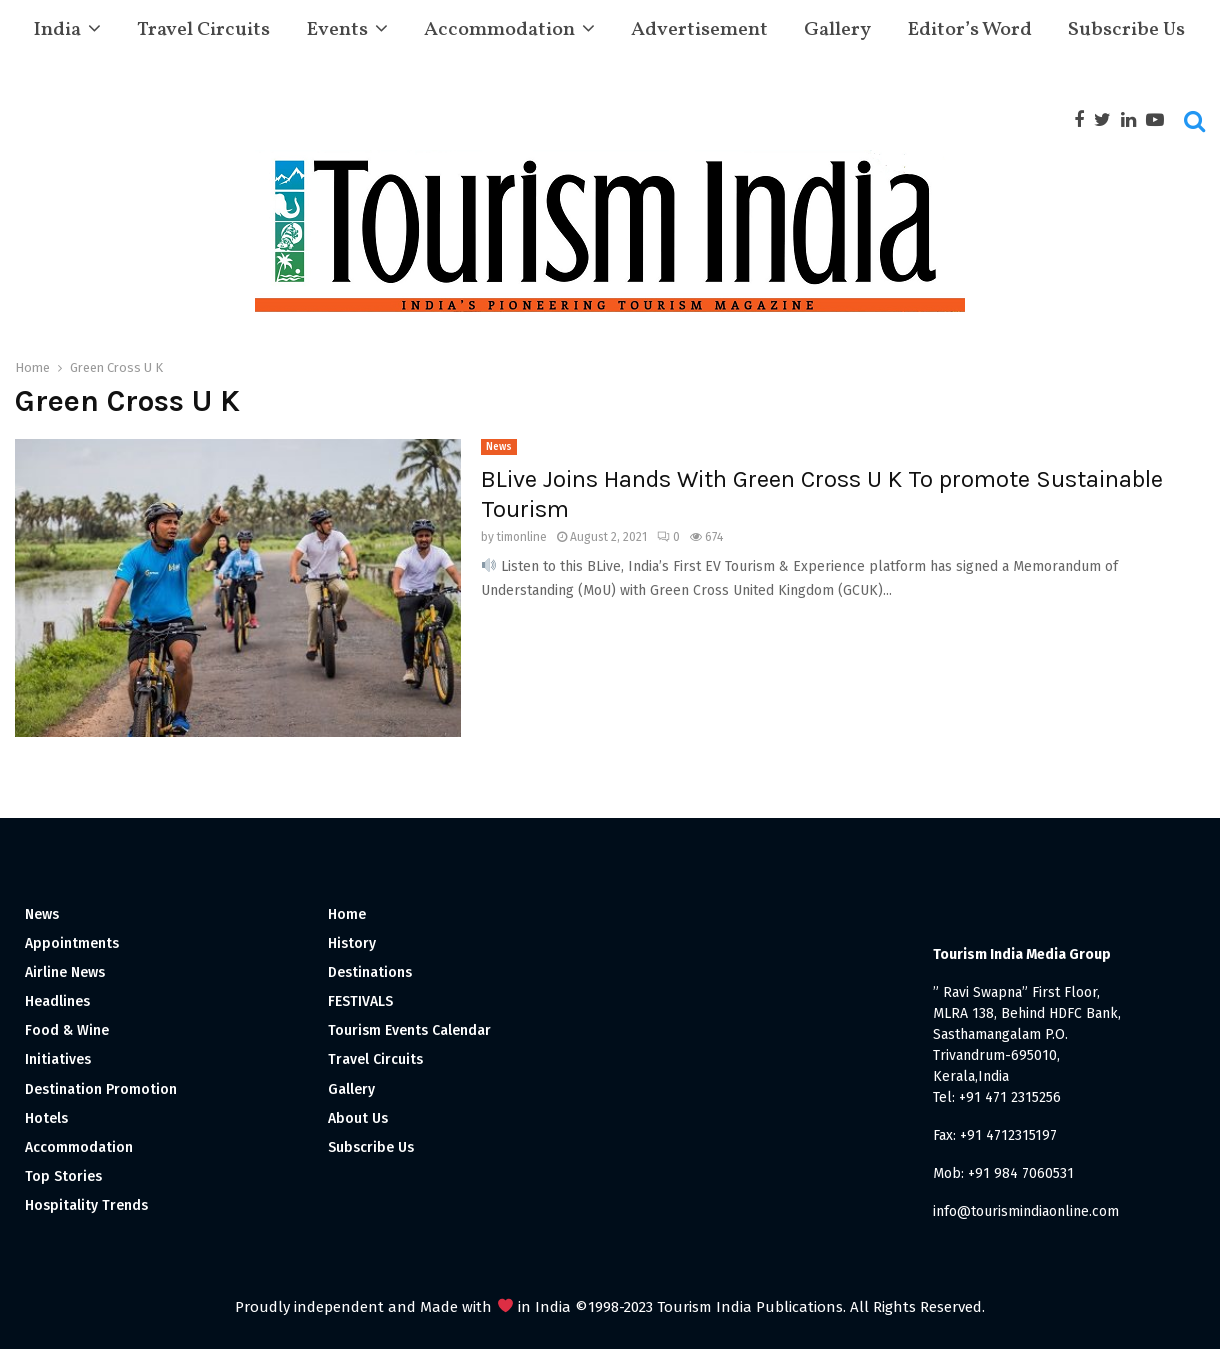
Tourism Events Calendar (409, 1030)
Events (337, 30)
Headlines (57, 1001)
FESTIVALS (360, 1001)
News (499, 447)
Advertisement (699, 30)
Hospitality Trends (86, 1205)
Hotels (46, 1118)
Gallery (837, 30)
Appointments (72, 943)
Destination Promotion (101, 1089)
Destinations (370, 972)
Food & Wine (67, 1030)
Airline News (65, 972)
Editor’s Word (969, 30)
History (352, 943)
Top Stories (63, 1176)
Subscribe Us (1126, 30)
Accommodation (499, 30)
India (57, 30)
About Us (358, 1118)
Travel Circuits (203, 30)
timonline (522, 537)
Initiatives (58, 1059)
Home (347, 914)
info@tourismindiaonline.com (1026, 1211)
